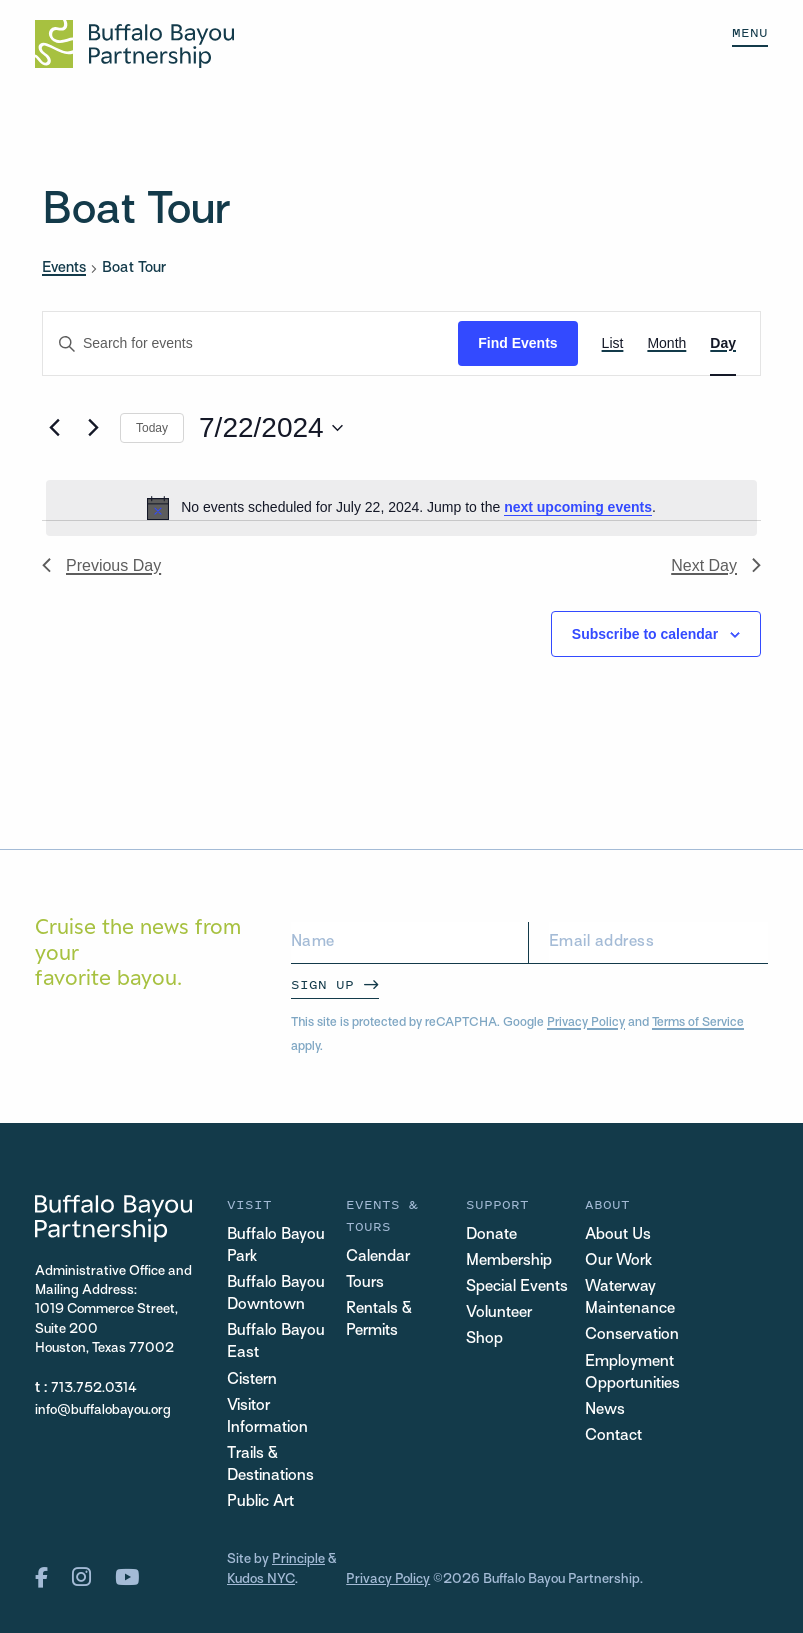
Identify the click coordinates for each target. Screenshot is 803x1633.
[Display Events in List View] (613, 343)
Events (64, 268)
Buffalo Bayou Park (276, 1246)
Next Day (716, 565)
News (605, 1410)
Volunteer (499, 1313)
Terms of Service (698, 1023)
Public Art (260, 1503)
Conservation (632, 1335)
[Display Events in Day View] (723, 343)
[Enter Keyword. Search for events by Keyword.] (250, 343)
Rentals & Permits (379, 1320)
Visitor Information (267, 1417)
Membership (509, 1261)
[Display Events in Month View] (666, 343)
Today (152, 428)
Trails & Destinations (270, 1465)
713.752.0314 (94, 1388)
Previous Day (101, 565)
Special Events (517, 1287)
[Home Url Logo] (134, 44)
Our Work (618, 1261)
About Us (618, 1235)
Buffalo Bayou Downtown (276, 1294)
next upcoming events (578, 507)
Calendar (378, 1257)
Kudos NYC (261, 1579)
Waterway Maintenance (630, 1298)
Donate (491, 1235)
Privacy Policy (586, 1023)
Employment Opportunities (632, 1373)
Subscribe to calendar (645, 634)
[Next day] (93, 428)
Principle (298, 1560)
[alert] (401, 508)
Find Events (517, 343)
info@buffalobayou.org (103, 1410)
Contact (613, 1436)
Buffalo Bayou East (276, 1342)
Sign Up (322, 984)
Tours (365, 1283)
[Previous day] (54, 428)
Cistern (252, 1380)
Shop (484, 1339)
